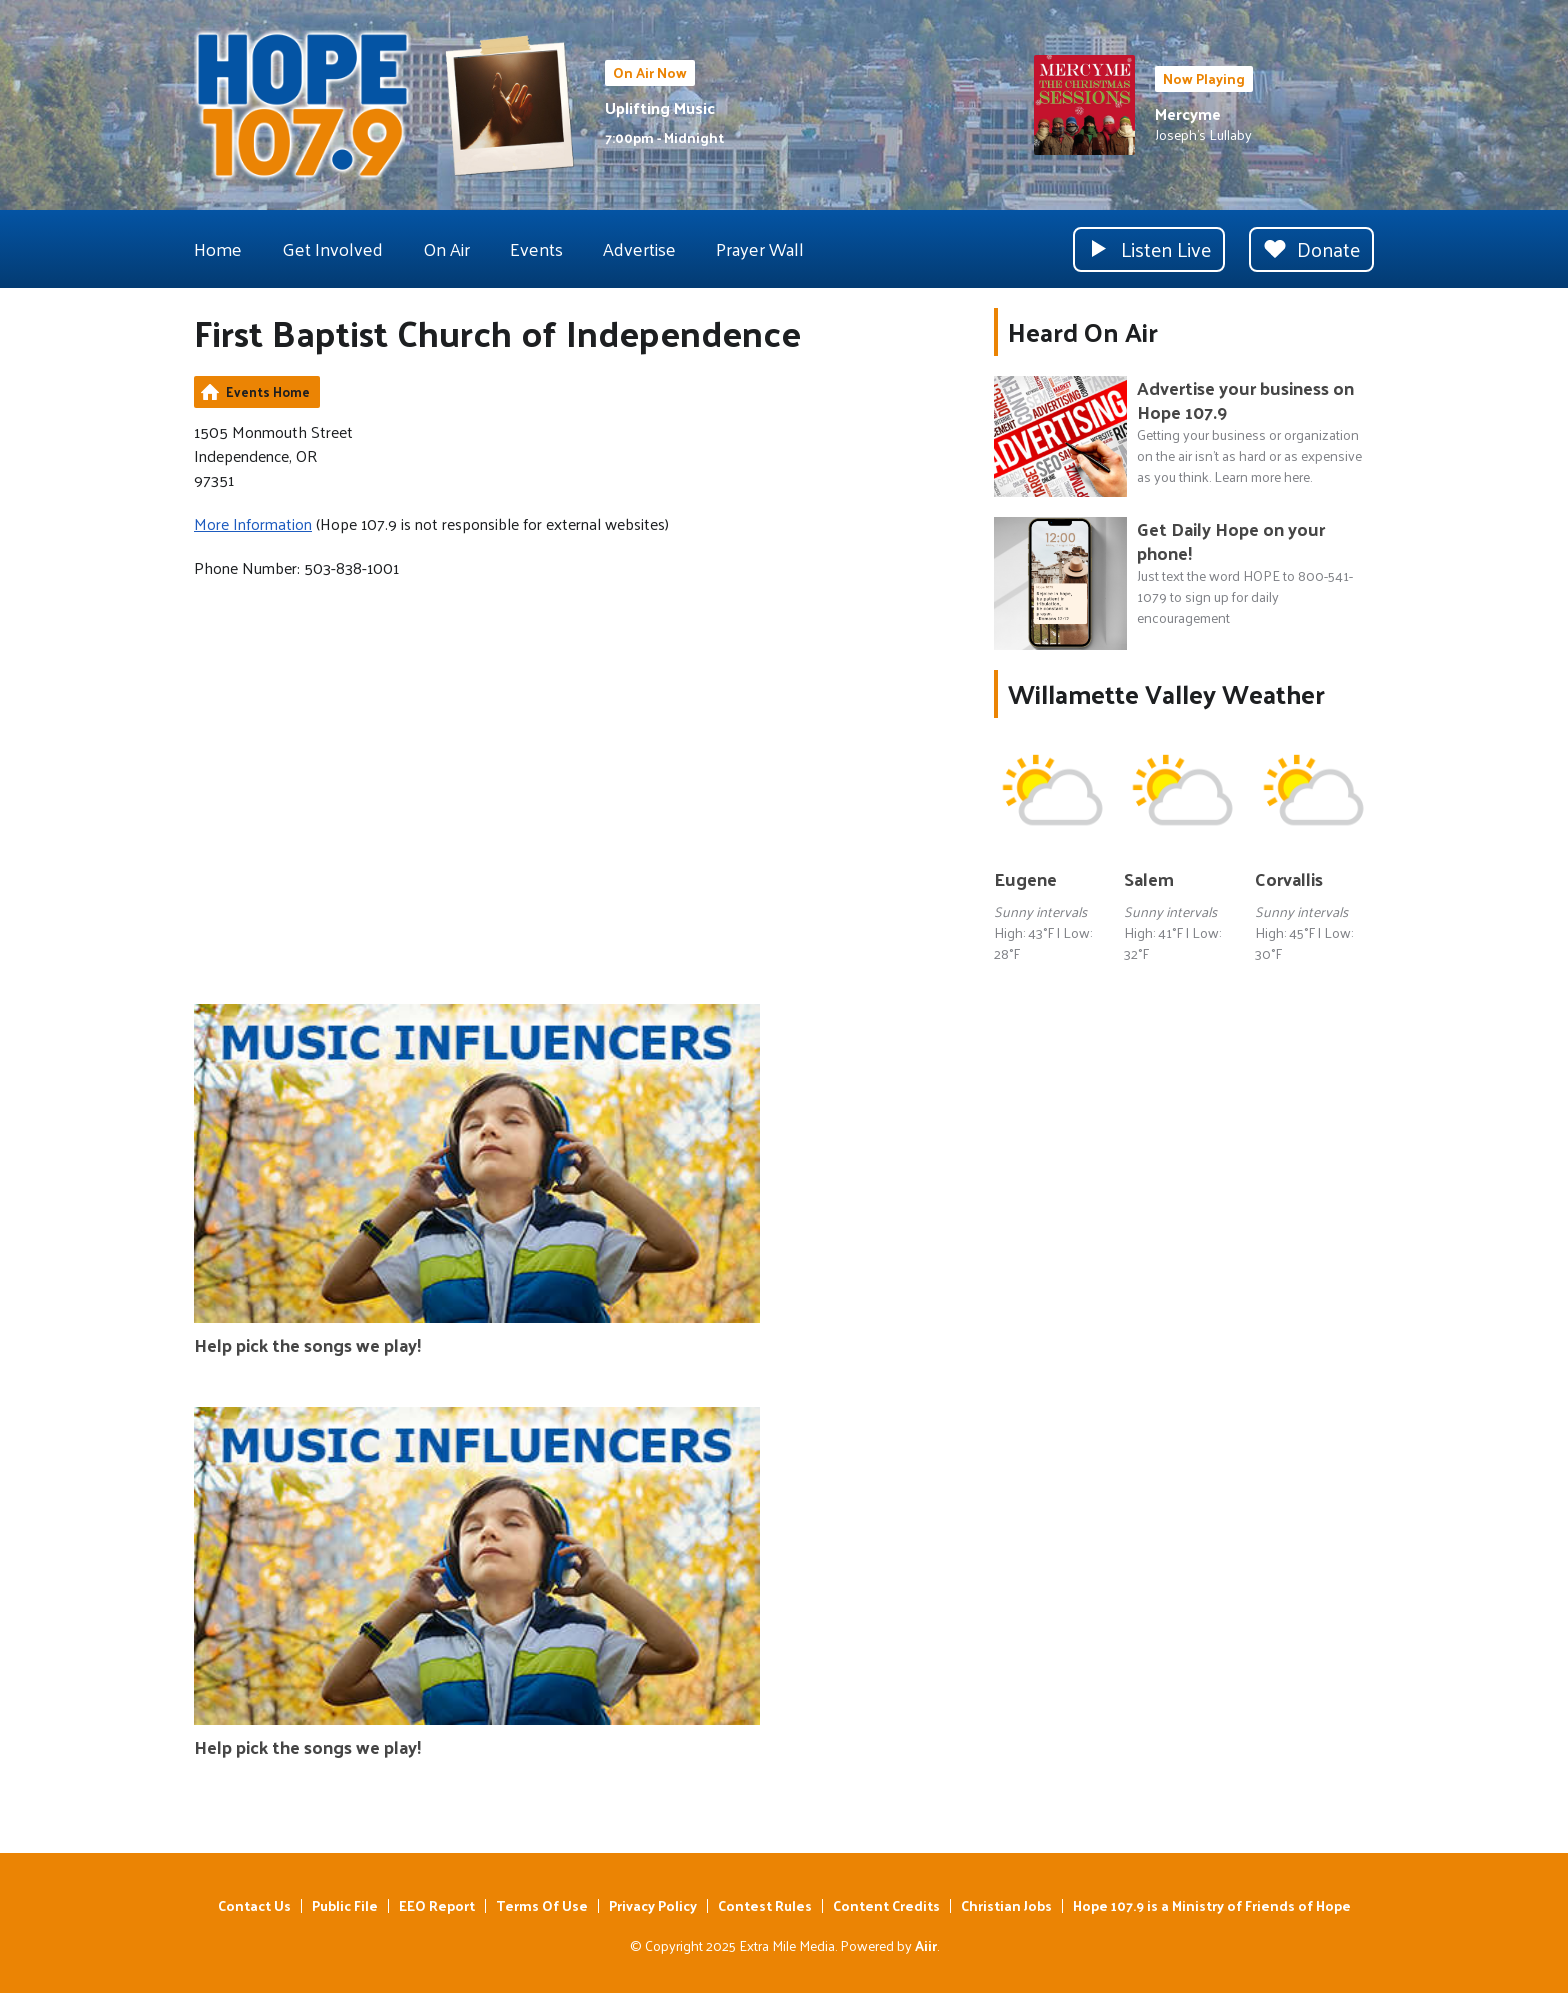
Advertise (639, 248)
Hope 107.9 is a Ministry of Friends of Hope (1212, 1905)
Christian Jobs (1006, 1905)
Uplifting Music (660, 107)
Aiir (926, 1945)
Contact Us (254, 1905)
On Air (446, 248)
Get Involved (332, 248)
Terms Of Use (542, 1905)
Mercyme (1188, 113)
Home (218, 248)
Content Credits (886, 1905)
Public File (345, 1905)
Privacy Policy (653, 1905)
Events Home (268, 391)
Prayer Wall (760, 248)
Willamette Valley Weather (1166, 693)
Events (536, 248)
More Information (253, 523)
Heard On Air (1083, 331)
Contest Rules (765, 1905)
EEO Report (437, 1905)
